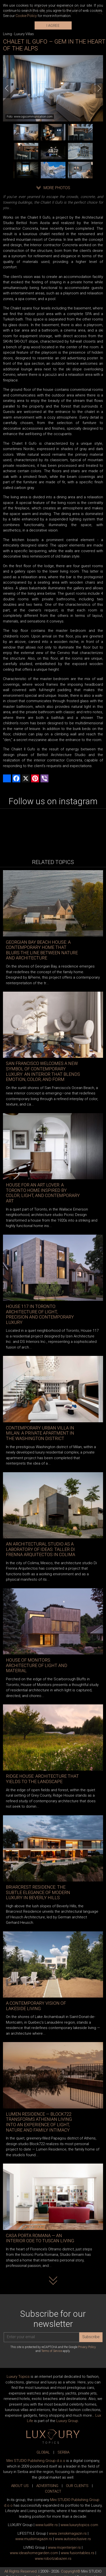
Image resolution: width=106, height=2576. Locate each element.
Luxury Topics (18, 2376)
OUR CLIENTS (77, 2486)
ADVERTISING (47, 2486)
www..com (79, 2525)
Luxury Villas (24, 34)
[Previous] (6, 88)
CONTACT (53, 2491)
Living (7, 34)
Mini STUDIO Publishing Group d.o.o (35, 2460)
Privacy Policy (87, 2347)
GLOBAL (43, 2452)
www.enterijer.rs (64, 2547)
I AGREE (53, 26)
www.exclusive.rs (73, 2539)
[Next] (99, 88)
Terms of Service (51, 2351)
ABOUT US (20, 2486)
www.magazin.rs (68, 2533)
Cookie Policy (26, 16)
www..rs (46, 2525)
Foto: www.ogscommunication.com (30, 116)
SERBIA (63, 2452)
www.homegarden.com (34, 2553)
